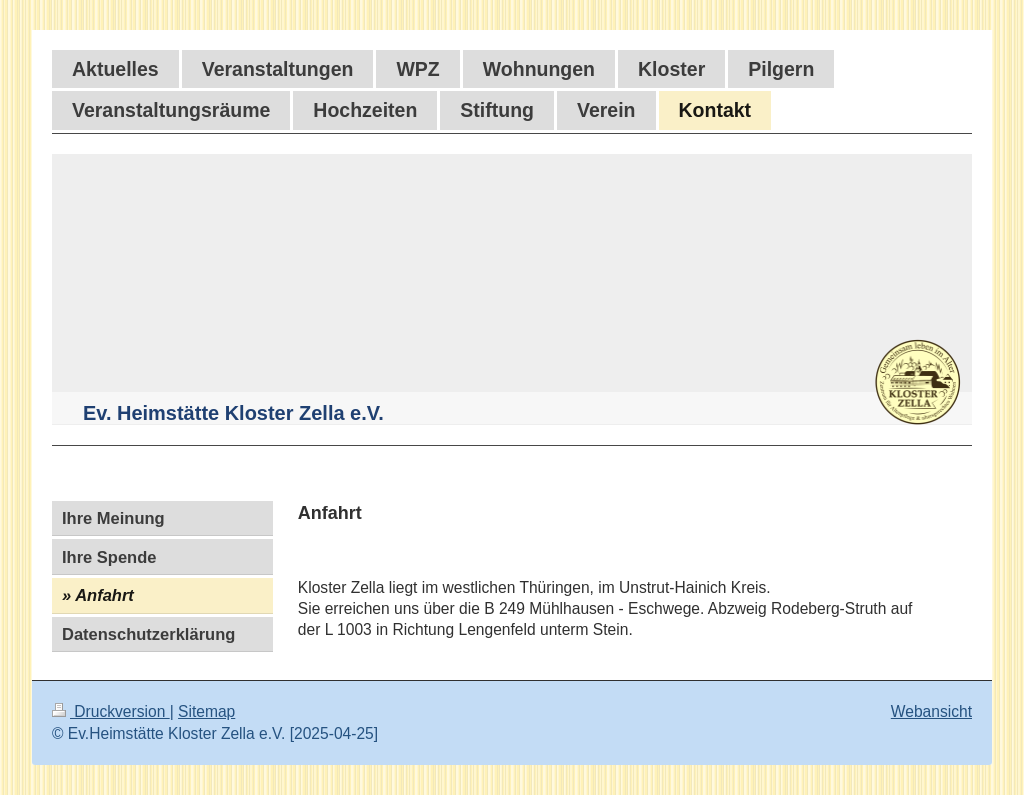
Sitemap (206, 711)
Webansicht (931, 711)
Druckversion (111, 711)
